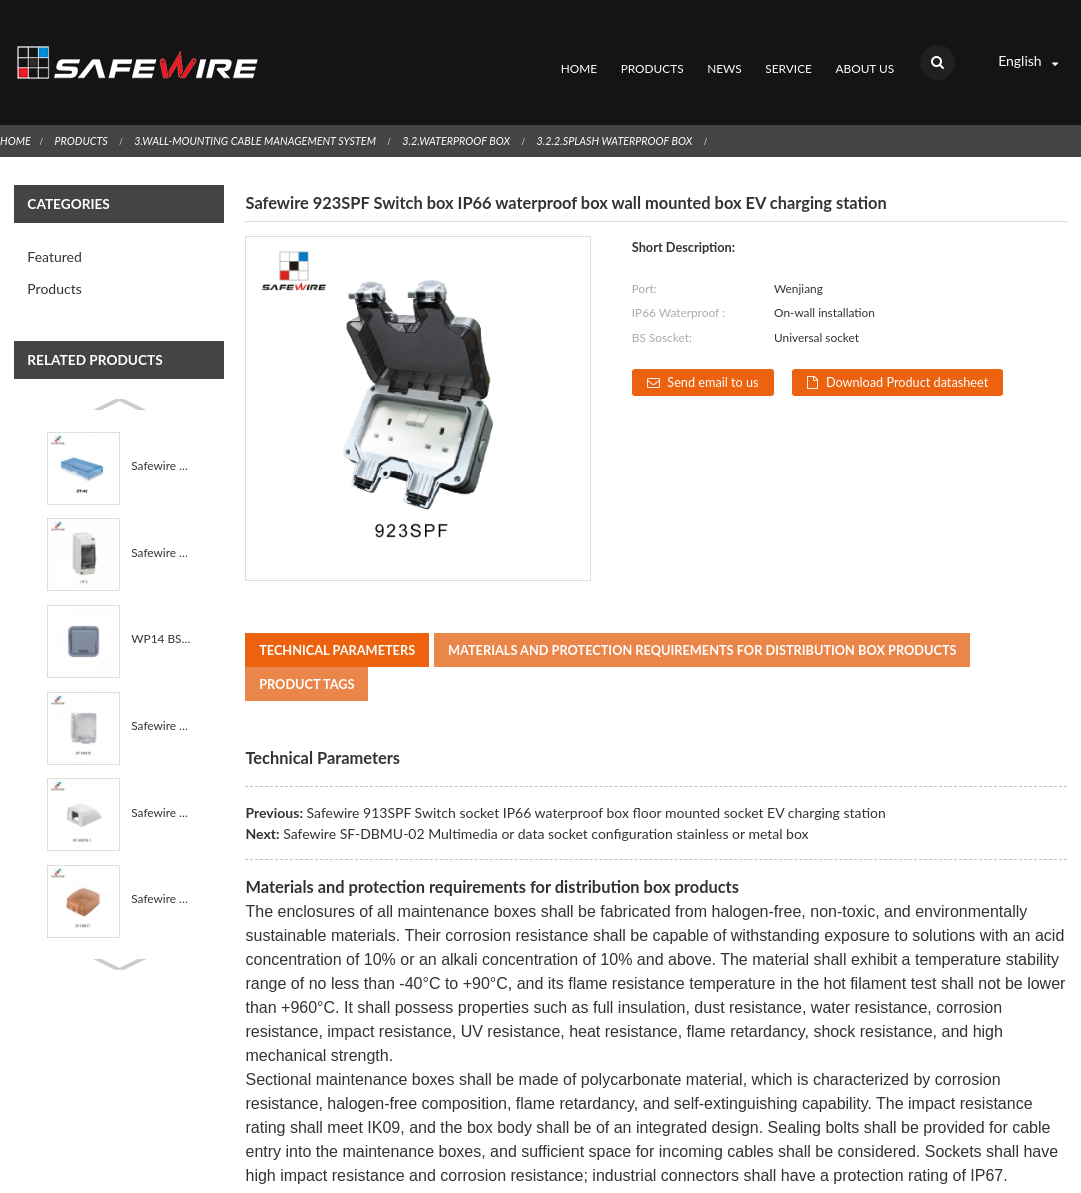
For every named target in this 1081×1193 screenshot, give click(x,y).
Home (578, 54)
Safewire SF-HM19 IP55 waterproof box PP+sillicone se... (161, 697)
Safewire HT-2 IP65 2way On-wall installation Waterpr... (161, 523)
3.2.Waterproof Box (463, 111)
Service (788, 54)
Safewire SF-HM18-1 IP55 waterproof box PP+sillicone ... (161, 783)
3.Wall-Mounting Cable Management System (259, 111)
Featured (54, 228)
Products (651, 54)
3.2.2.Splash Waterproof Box (623, 111)
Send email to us (713, 354)
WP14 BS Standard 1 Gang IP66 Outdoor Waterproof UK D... (161, 610)
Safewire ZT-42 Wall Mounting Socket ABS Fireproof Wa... (161, 437)
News (724, 54)
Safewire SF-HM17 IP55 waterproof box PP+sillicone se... (161, 870)
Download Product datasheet (910, 354)
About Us (864, 54)
